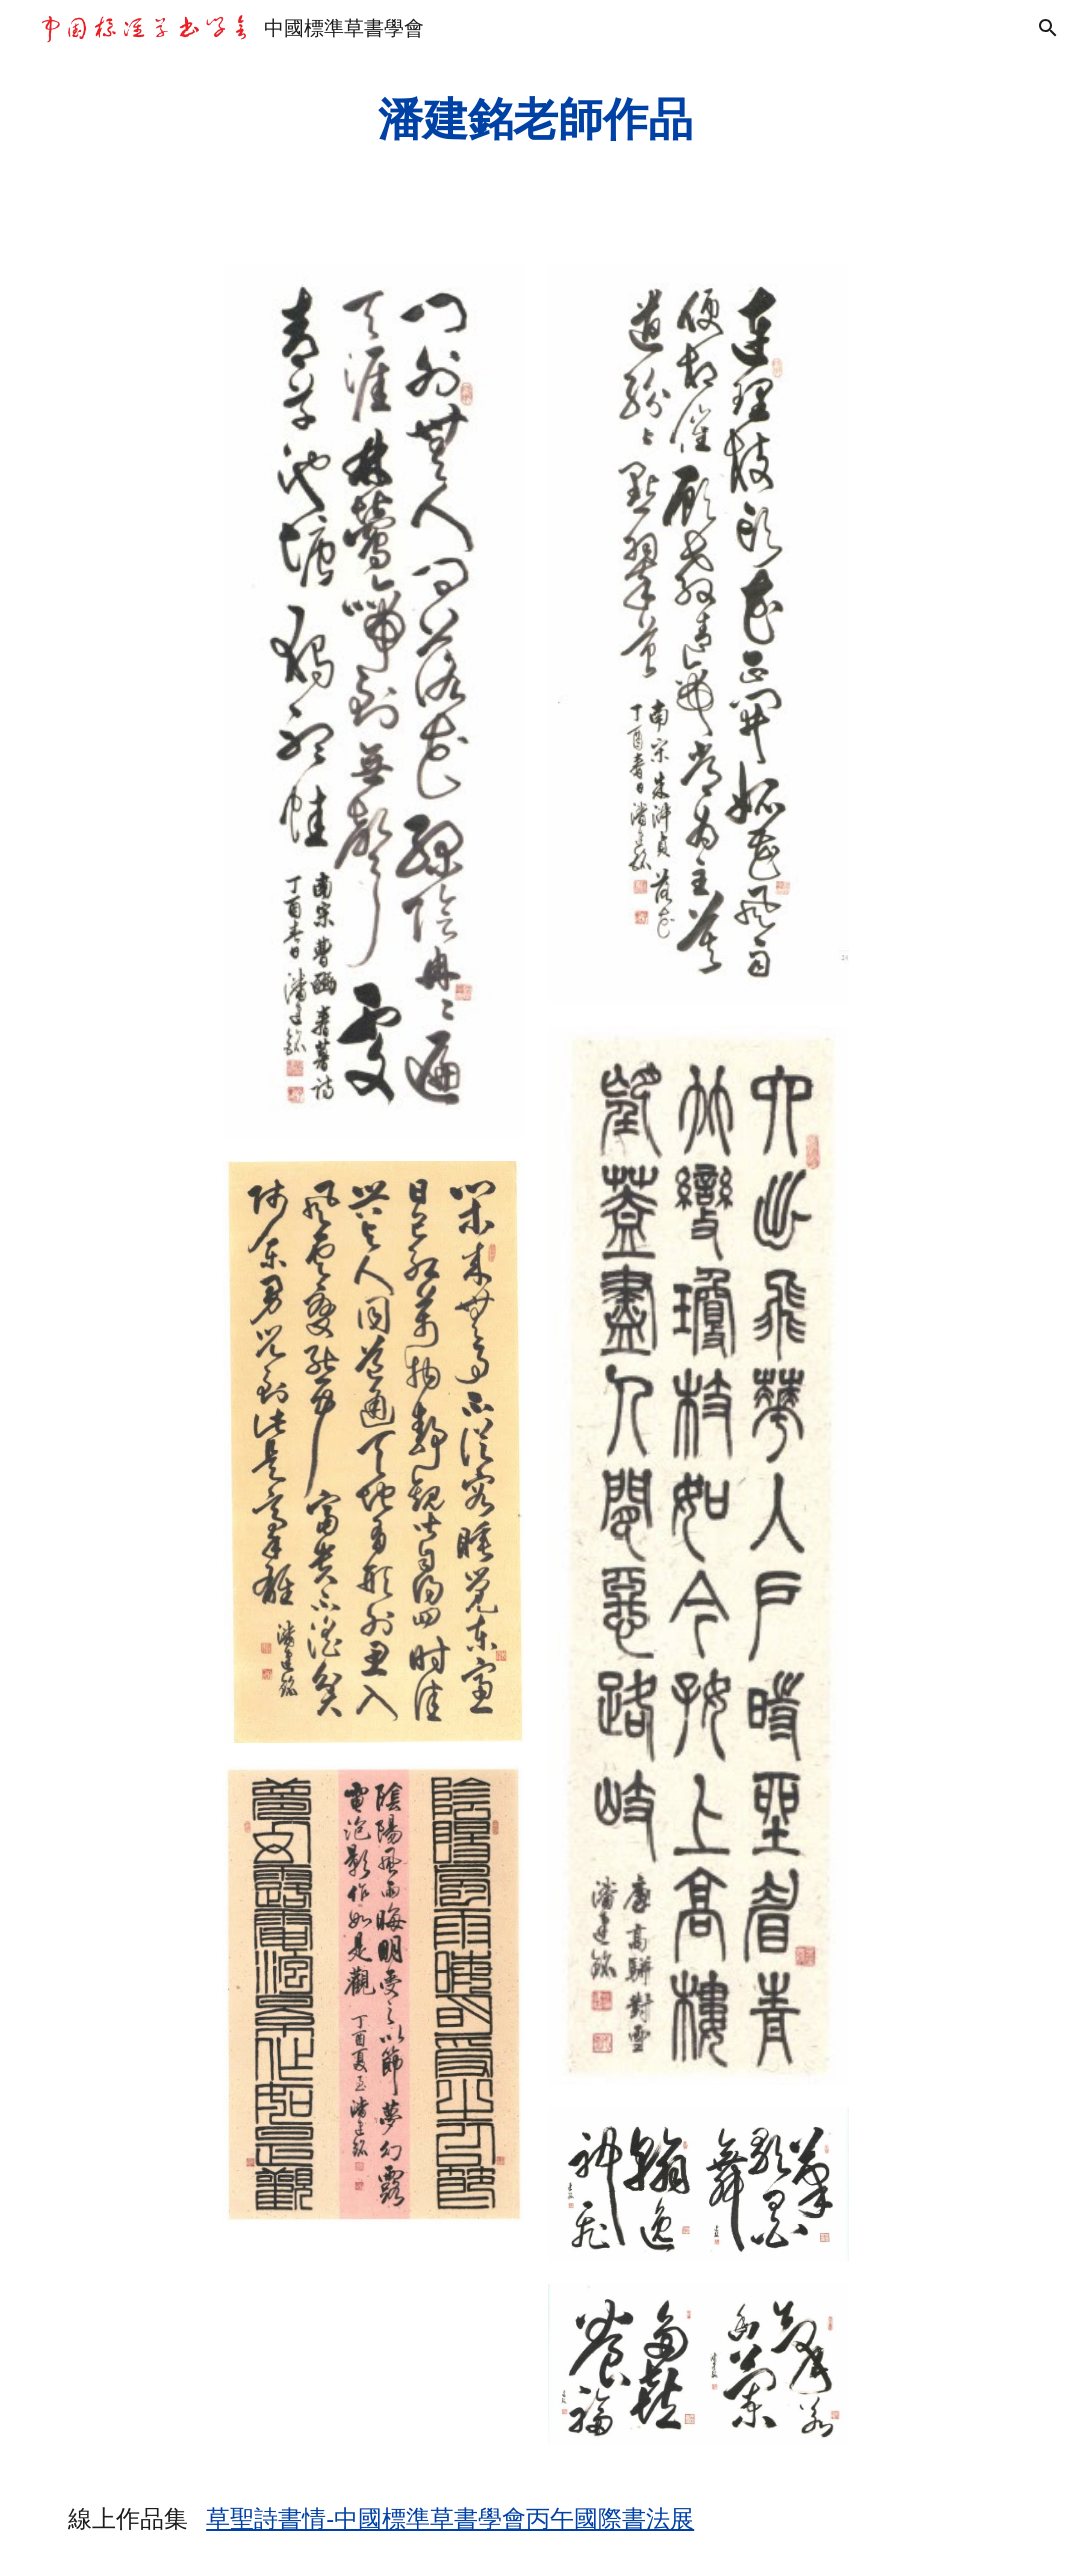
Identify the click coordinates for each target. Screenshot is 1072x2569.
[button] (1048, 28)
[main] (536, 119)
